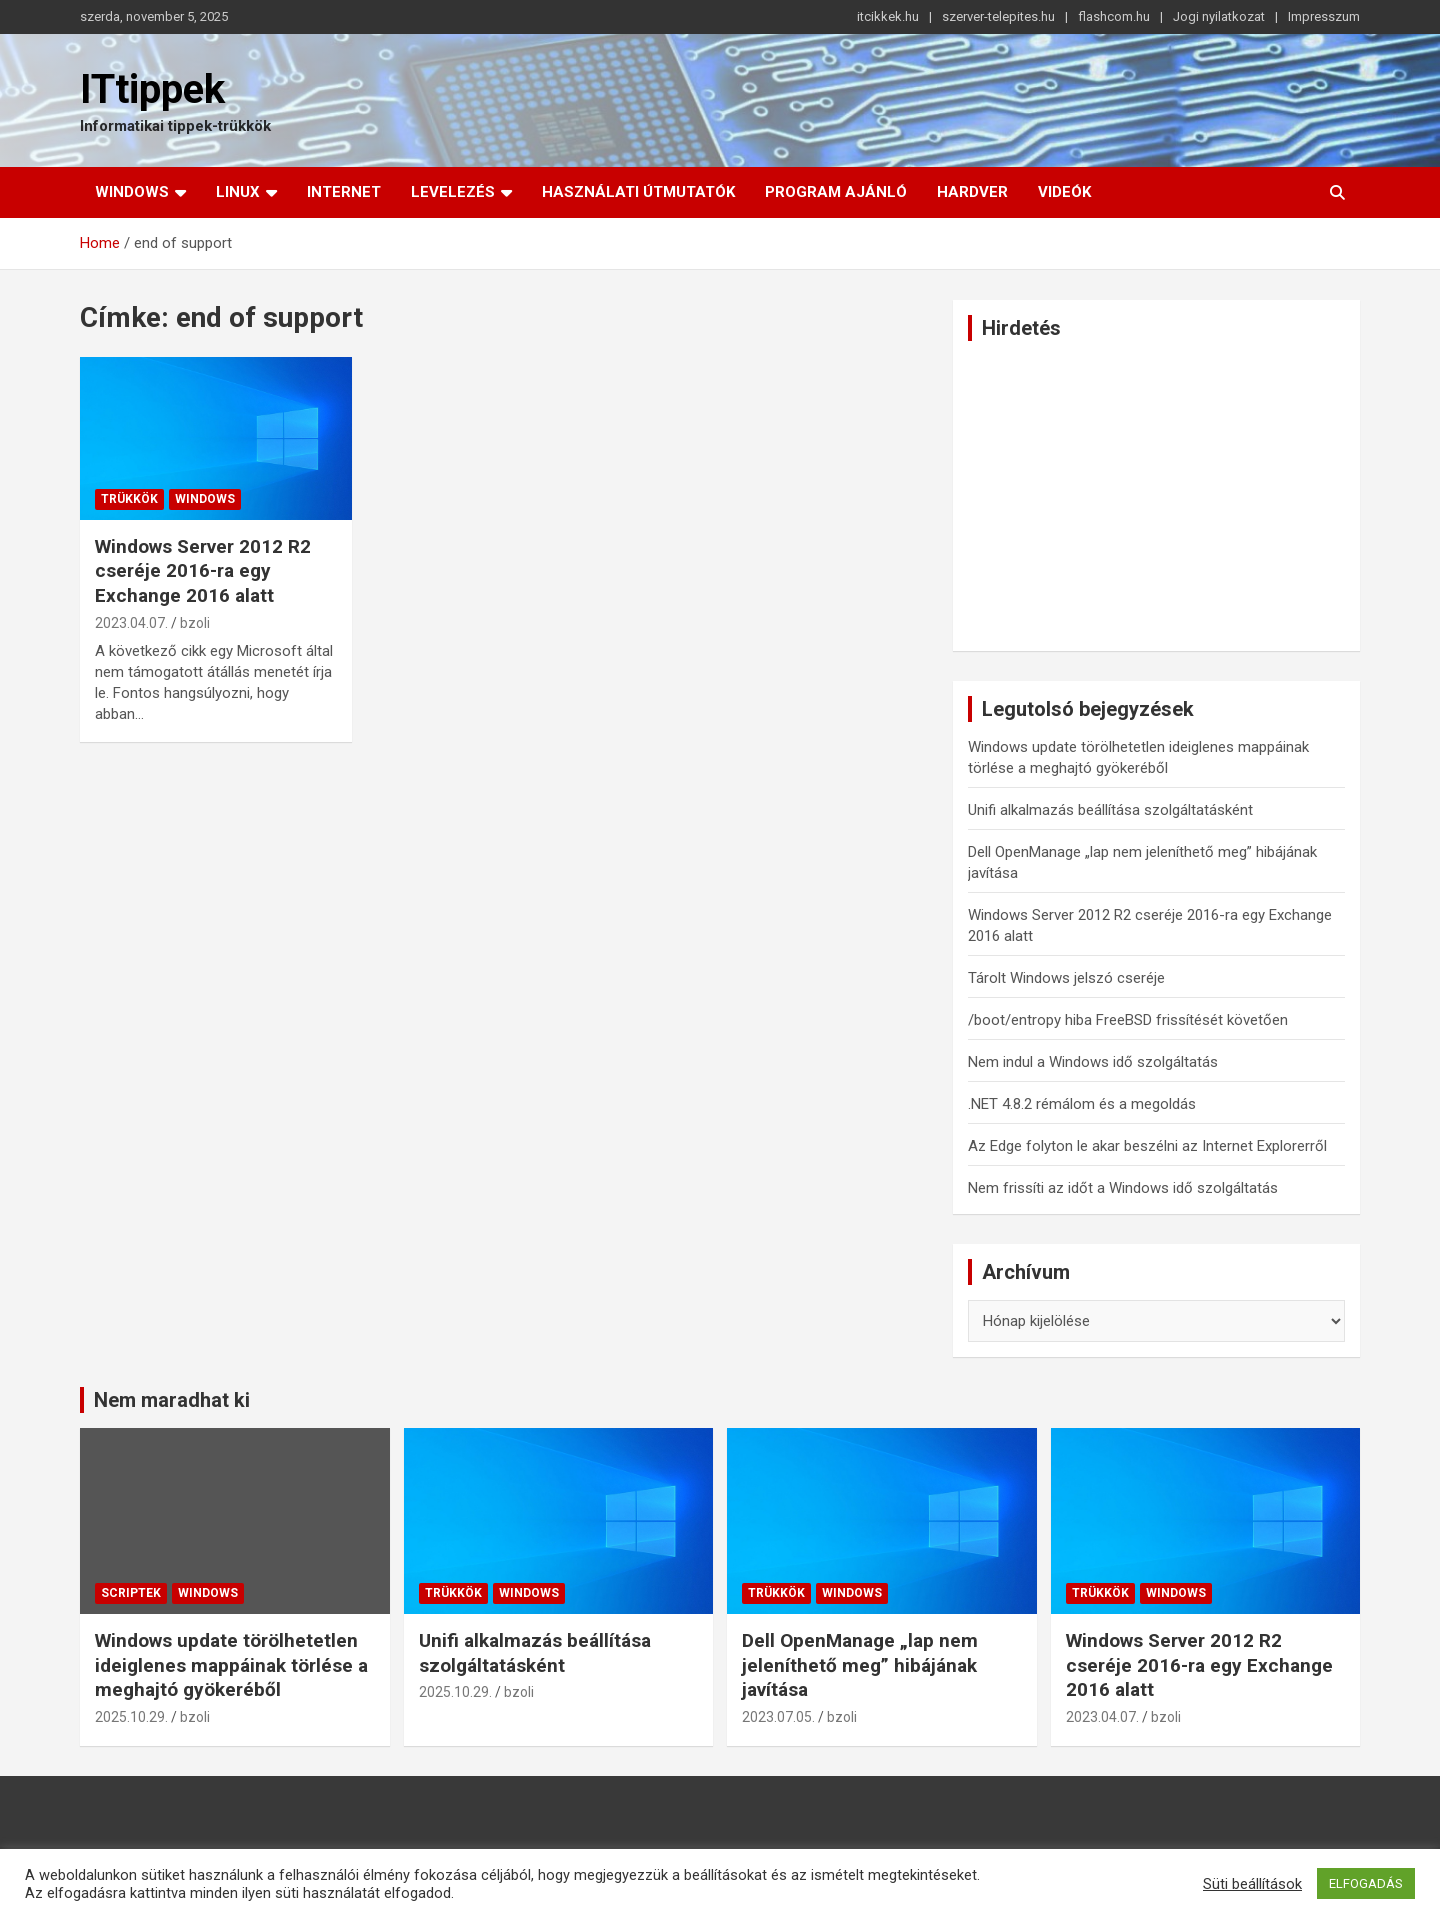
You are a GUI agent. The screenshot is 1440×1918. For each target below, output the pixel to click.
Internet (344, 192)
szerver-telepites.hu (998, 16)
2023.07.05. (778, 1717)
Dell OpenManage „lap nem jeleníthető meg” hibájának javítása (860, 1665)
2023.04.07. (131, 623)
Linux (238, 192)
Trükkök (129, 499)
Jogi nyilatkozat (1219, 16)
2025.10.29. (131, 1717)
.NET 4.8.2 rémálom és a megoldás (1082, 1104)
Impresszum (1324, 16)
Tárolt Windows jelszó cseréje (1066, 978)
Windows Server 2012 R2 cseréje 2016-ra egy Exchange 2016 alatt (203, 571)
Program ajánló (836, 192)
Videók (1064, 192)
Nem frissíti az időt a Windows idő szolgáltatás (1123, 1188)
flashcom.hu (1114, 16)
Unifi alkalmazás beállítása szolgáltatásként (1110, 810)
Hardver (972, 192)
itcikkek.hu (888, 16)
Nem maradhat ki (172, 1400)
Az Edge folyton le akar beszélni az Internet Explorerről (1147, 1146)
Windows (132, 192)
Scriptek (131, 1593)
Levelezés (453, 192)
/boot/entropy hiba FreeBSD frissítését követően (1128, 1020)
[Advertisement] (1156, 496)
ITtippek (152, 89)
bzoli (195, 623)
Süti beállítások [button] (1252, 1884)
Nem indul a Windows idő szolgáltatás (1093, 1062)
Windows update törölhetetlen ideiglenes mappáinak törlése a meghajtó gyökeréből (231, 1665)
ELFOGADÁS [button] (1366, 1883)
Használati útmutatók (638, 192)
